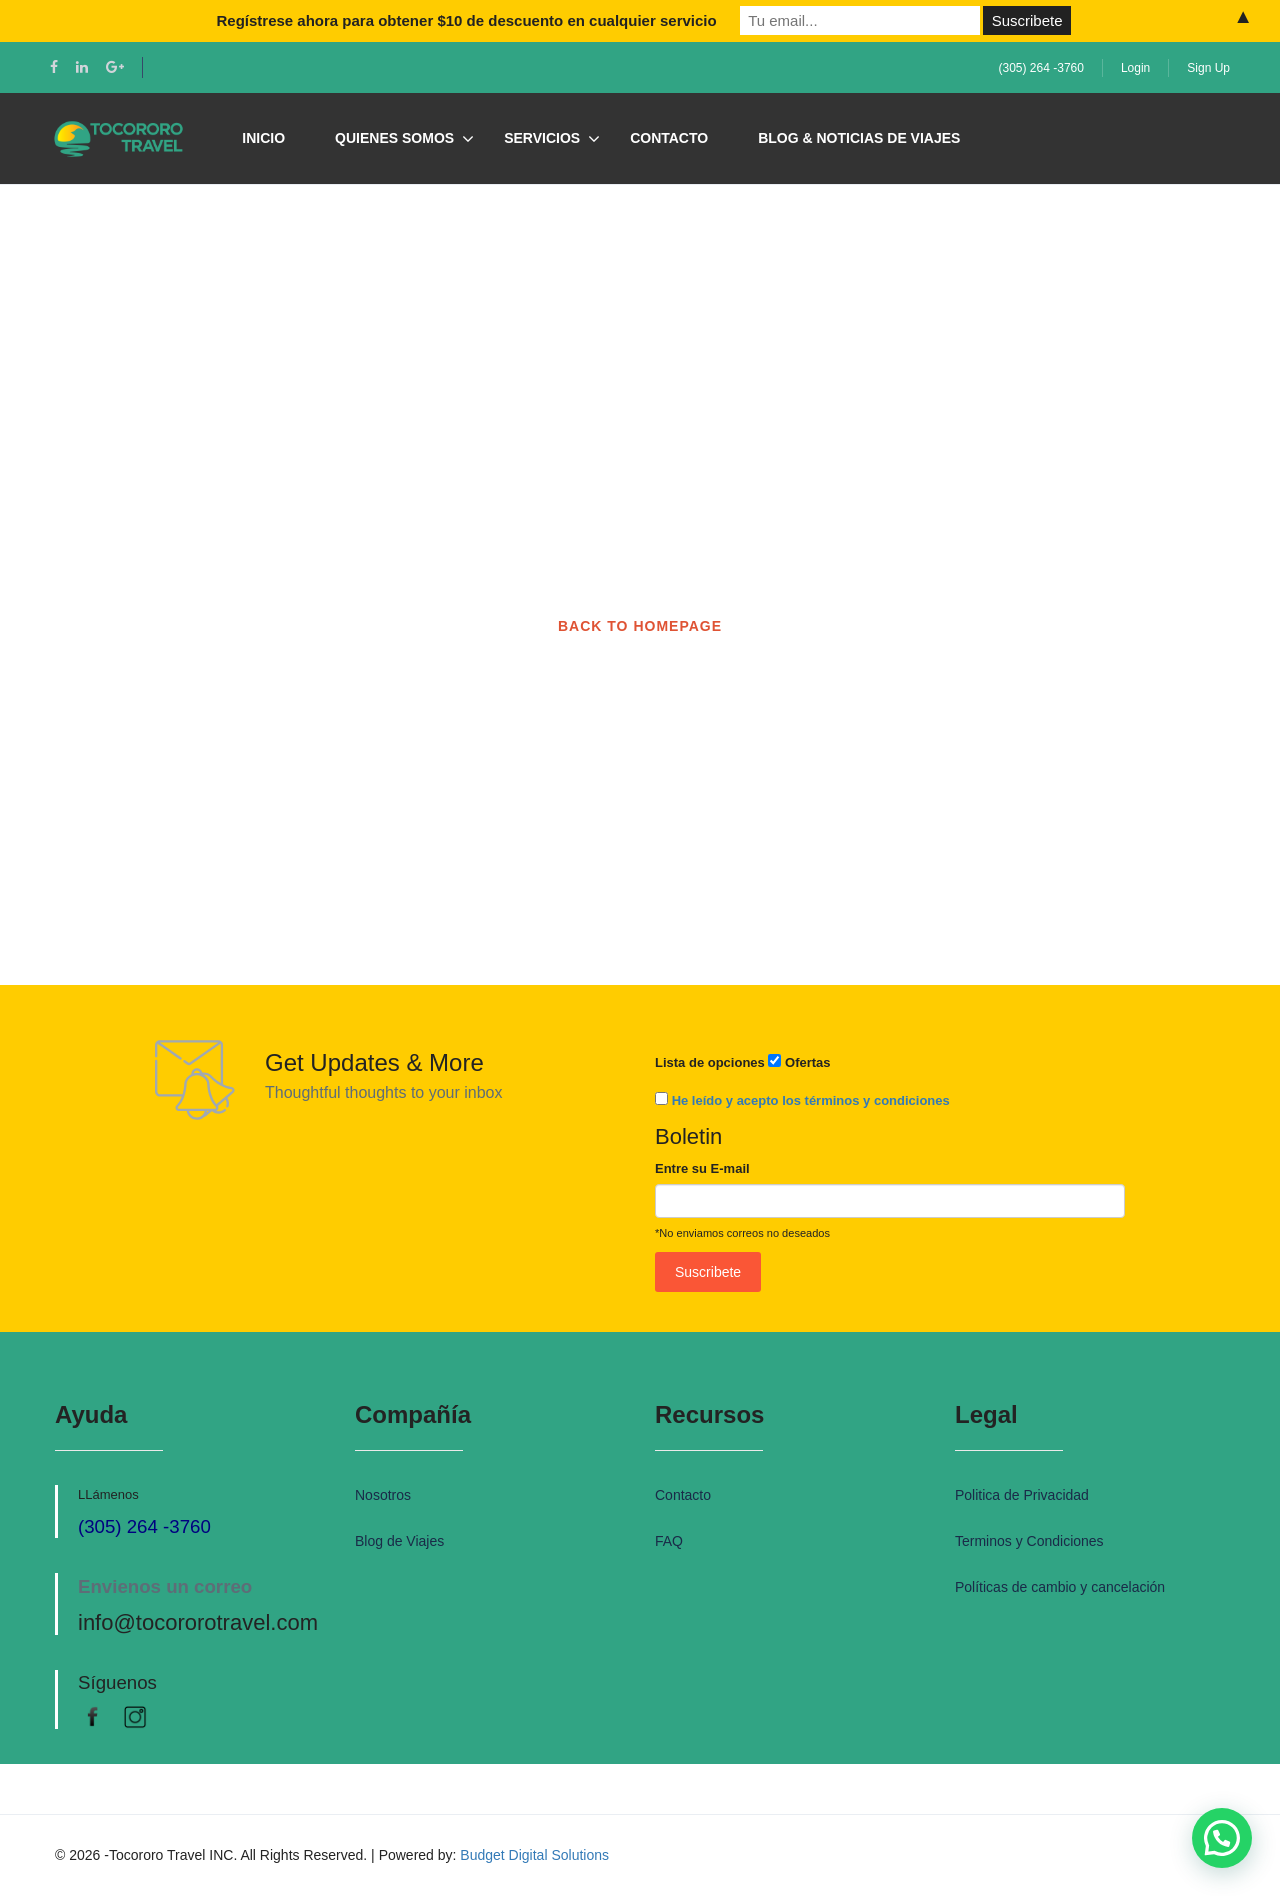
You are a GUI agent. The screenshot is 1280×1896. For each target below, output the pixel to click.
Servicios (542, 138)
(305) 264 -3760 (1041, 68)
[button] (1222, 1838)
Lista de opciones (710, 1062)
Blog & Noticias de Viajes (859, 138)
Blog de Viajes (399, 1541)
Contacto (669, 138)
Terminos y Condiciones (1029, 1541)
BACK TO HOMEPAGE (640, 626)
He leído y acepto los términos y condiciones (811, 1100)
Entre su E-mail (702, 1168)
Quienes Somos (394, 138)
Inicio (263, 138)
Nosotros (383, 1495)
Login (1135, 68)
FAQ (669, 1541)
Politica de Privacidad (1022, 1495)
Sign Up (1208, 68)
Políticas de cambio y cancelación (1060, 1587)
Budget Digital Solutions (534, 1855)
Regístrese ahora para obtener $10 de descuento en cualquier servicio (466, 20)
